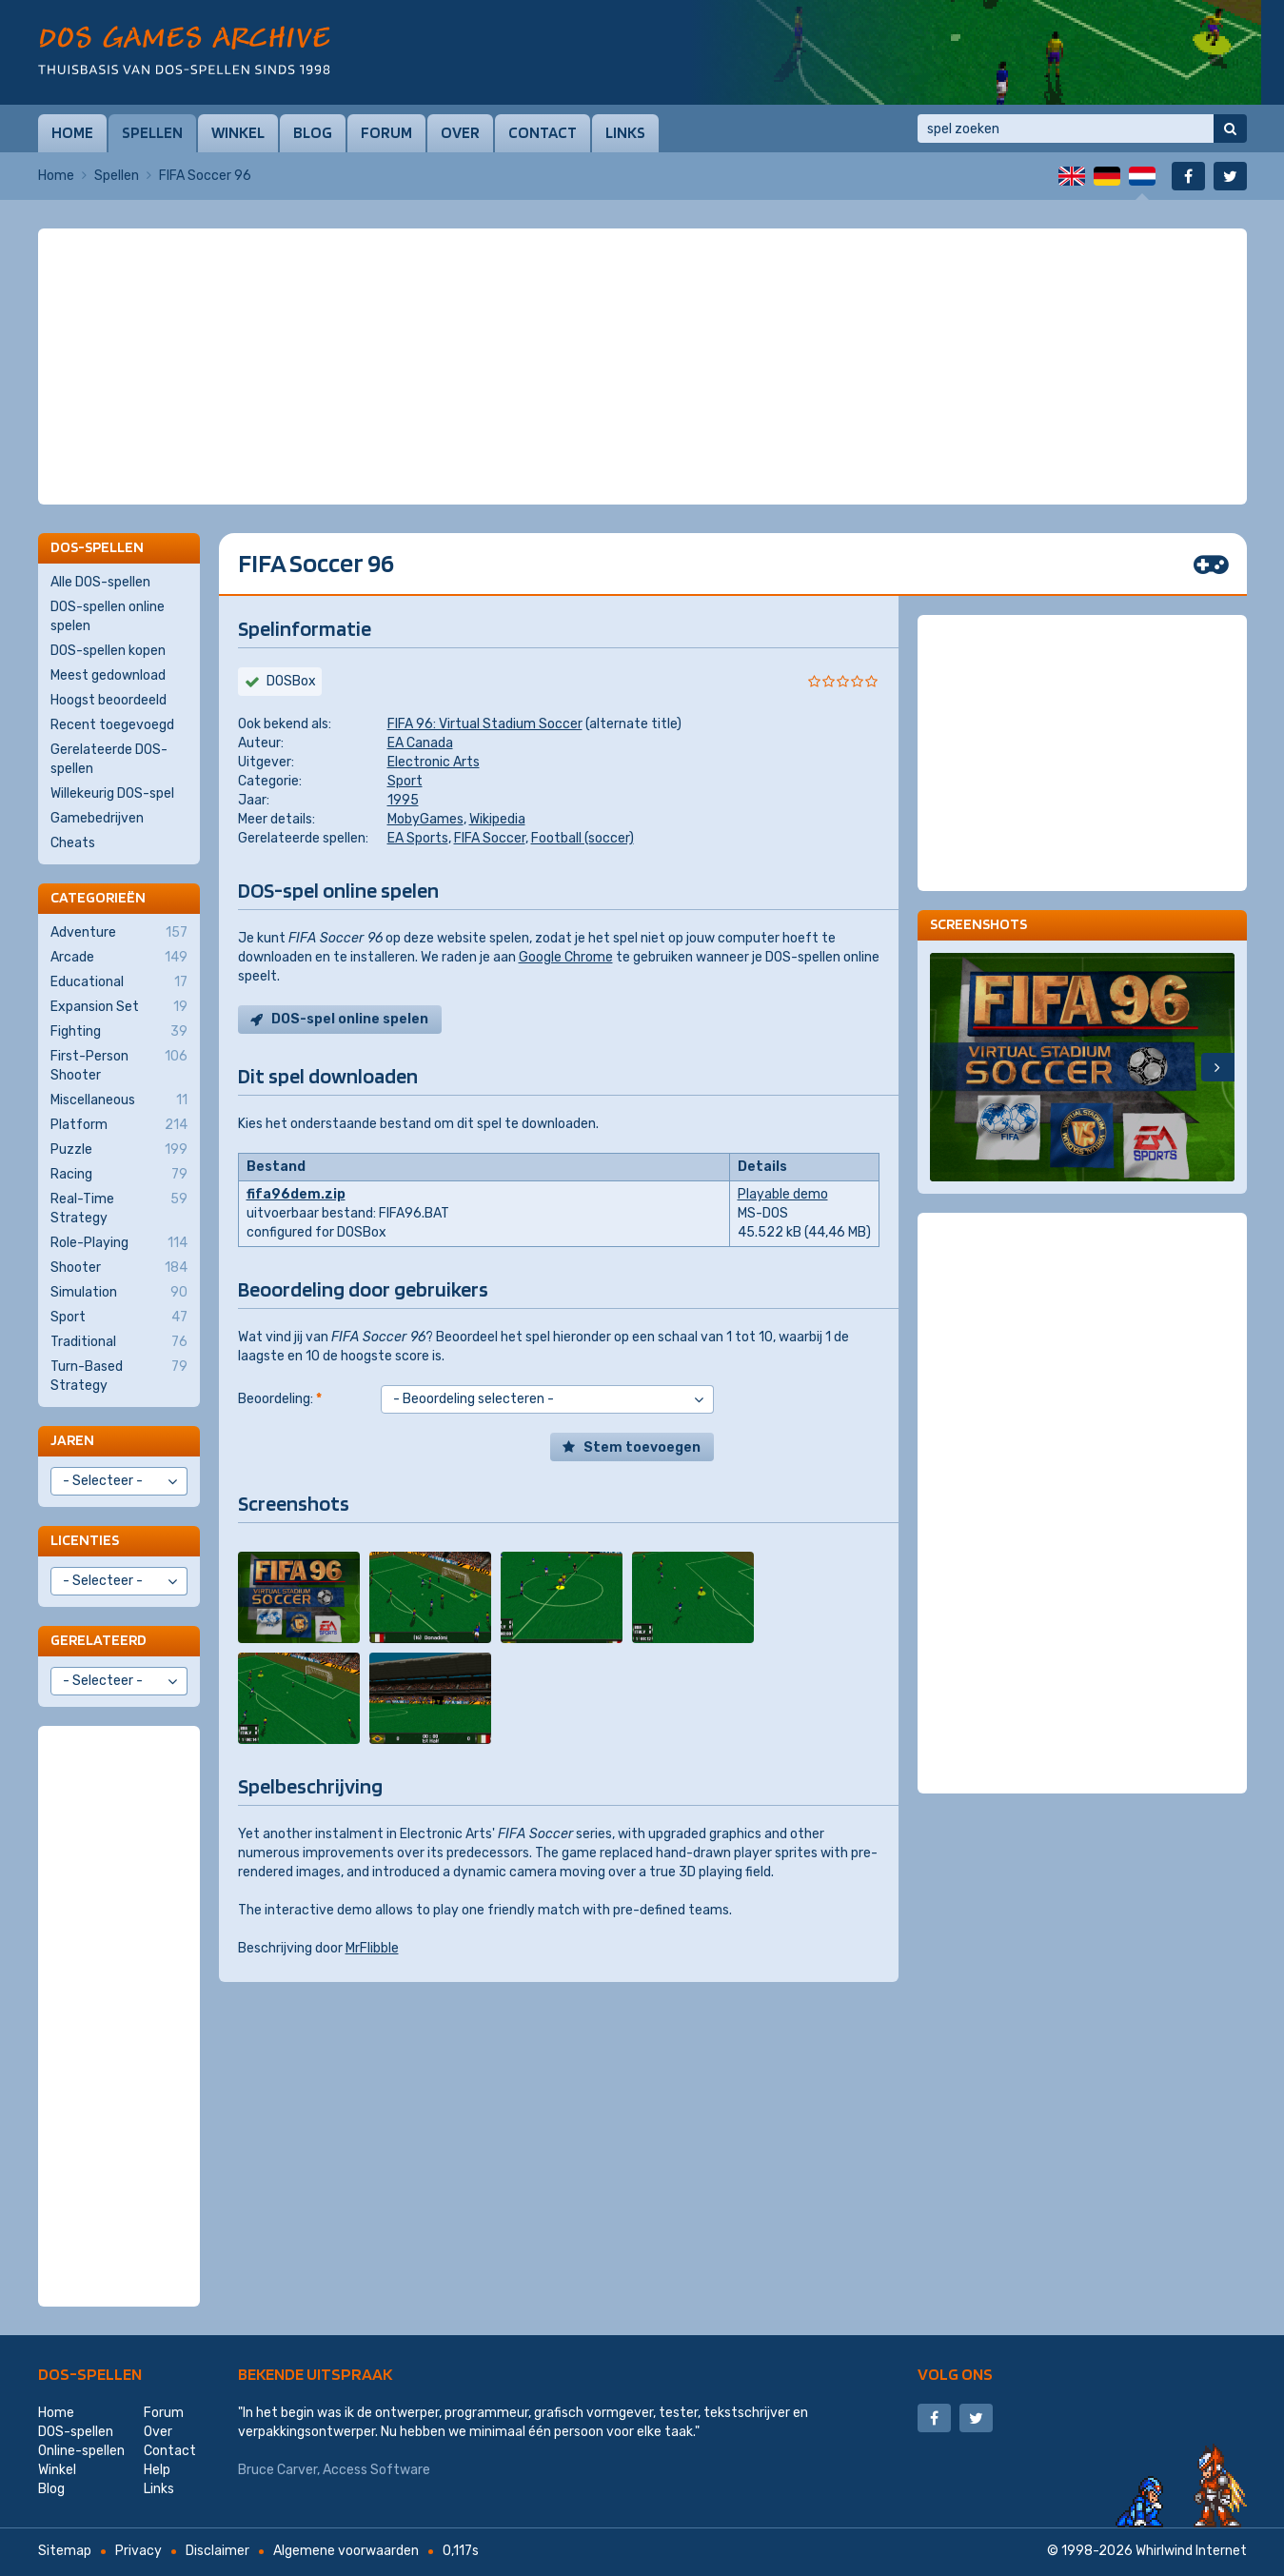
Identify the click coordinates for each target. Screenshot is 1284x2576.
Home (72, 132)
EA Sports (417, 838)
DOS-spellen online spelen (107, 616)
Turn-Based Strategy (119, 1375)
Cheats (72, 843)
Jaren (72, 1440)
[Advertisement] (642, 276)
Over (460, 132)
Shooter (119, 1268)
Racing (119, 1174)
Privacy (138, 2551)
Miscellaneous (119, 1100)
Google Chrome (566, 957)
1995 (403, 800)
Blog (312, 132)
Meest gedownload (108, 675)
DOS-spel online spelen (349, 1019)
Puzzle (119, 1149)
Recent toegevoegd (112, 725)
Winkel (238, 132)
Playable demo (783, 1194)
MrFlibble (372, 1948)
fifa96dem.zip (296, 1194)
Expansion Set (119, 1007)
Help (157, 2470)
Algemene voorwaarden (346, 2551)
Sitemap (64, 2551)
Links (625, 132)
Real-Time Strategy (119, 1208)
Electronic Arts (433, 762)
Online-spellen (81, 2451)
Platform (119, 1125)
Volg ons (955, 2374)
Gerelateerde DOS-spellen (109, 759)
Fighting (119, 1031)
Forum (386, 132)
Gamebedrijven (97, 818)
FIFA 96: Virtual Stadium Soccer (485, 724)
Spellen (152, 132)
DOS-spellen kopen (108, 651)
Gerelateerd (98, 1640)
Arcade (119, 957)
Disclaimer (217, 2551)
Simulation (119, 1292)
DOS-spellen (90, 2374)
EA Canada (420, 743)
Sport (405, 781)
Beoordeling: (280, 1399)
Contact (542, 132)
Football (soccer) (582, 838)
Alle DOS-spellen (100, 582)
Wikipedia (497, 819)
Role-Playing (119, 1243)
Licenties (84, 1540)
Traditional (119, 1342)
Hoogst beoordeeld (108, 700)
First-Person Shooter (119, 1065)
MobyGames (425, 819)
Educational (119, 982)
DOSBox (291, 681)
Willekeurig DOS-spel (112, 793)
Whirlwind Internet (1191, 2551)
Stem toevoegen (642, 1447)
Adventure (119, 932)
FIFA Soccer (489, 838)
